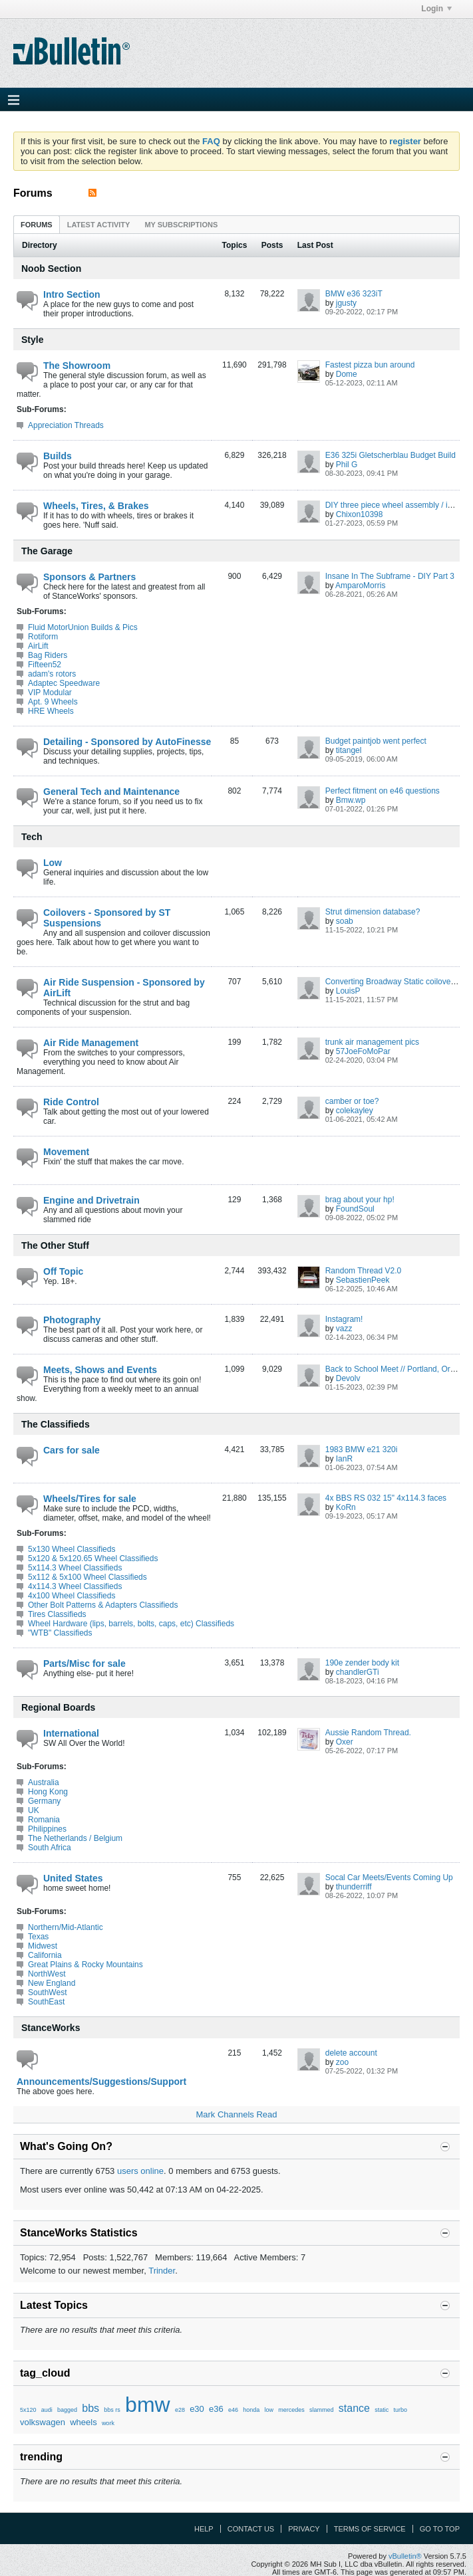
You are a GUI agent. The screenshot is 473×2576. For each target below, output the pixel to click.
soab (344, 921)
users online (140, 2171)
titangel (349, 750)
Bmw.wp (351, 800)
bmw (147, 2404)
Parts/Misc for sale (84, 1663)
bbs (90, 2408)
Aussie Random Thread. (368, 1732)
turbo (400, 2410)
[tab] (36, 224)
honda (251, 2410)
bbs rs (112, 2410)
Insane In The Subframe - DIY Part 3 (389, 576)
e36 (216, 2409)
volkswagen (42, 2422)
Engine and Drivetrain (91, 1200)
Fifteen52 (44, 664)
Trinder (161, 2271)
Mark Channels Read (236, 2114)
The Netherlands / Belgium (75, 1838)
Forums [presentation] (37, 225)
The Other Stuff (55, 1245)
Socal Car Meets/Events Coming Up (389, 1877)
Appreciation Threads (66, 425)
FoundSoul (355, 1209)
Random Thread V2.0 (363, 1270)
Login (436, 8)
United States (72, 1878)
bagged (67, 2410)
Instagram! (344, 1319)
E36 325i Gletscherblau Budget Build (390, 455)
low (269, 2410)
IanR (344, 1458)
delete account (351, 2053)
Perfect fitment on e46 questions (382, 791)
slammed (321, 2410)
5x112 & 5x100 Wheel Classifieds (87, 1577)
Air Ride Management (90, 1042)
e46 (233, 2410)
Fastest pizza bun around (370, 365)
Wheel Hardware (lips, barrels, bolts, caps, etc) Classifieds (131, 1623)
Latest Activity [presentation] (98, 225)
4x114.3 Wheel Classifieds (75, 1586)
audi (47, 2410)
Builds (57, 456)
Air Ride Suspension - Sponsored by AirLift (124, 987)
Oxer (344, 1742)
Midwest (42, 1946)
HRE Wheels (51, 711)
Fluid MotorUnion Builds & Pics (83, 627)
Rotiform (43, 636)
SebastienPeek (363, 1280)
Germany (44, 1801)
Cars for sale (71, 1450)
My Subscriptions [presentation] (181, 225)
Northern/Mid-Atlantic (65, 1927)
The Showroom (76, 365)
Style (32, 339)
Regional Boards (58, 1707)
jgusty (346, 303)
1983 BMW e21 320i (361, 1449)
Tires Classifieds (57, 1614)
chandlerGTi (357, 1672)
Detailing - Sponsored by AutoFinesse (127, 741)
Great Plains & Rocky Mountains (85, 1964)
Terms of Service (370, 2529)
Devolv (348, 1378)
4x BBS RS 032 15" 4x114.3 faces (385, 1498)
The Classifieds (55, 1424)
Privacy (303, 2529)
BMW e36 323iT (354, 293)
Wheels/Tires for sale (89, 1498)
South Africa (49, 1847)
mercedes (291, 2410)
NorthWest (46, 1974)
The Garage (47, 551)
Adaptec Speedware (64, 683)
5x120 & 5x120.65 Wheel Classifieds (93, 1558)
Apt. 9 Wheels (53, 701)
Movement (66, 1151)
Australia (43, 1782)
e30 (197, 2409)
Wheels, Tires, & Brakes (95, 505)
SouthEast (46, 2001)
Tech (32, 836)
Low (52, 862)
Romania (44, 1819)
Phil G (347, 464)
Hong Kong (48, 1791)
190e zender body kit (362, 1662)
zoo (342, 2062)
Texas (38, 1936)
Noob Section (51, 268)
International (71, 1733)
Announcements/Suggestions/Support (101, 2081)
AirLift (38, 646)
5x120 (28, 2410)
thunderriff (354, 1886)
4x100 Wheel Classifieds (71, 1595)
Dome (346, 374)
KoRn (346, 1507)
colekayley (354, 1110)
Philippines (47, 1829)
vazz (344, 1328)
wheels (83, 2422)
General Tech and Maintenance (111, 791)
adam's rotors (52, 674)
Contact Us (251, 2529)
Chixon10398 (359, 514)
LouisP (348, 991)
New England (51, 1983)
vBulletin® (405, 2556)
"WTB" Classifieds (60, 1633)
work (108, 2423)
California (45, 1955)
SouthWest (47, 1992)
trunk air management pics (372, 1042)
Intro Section (71, 294)
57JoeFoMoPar (363, 1051)
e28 (180, 2410)
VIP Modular (50, 692)
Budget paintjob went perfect (375, 741)
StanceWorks (50, 2027)
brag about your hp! (359, 1199)
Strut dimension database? (372, 911)
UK (33, 1810)
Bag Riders (47, 655)
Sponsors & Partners (89, 577)
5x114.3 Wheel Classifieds (75, 1567)
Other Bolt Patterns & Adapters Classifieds (103, 1605)
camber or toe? (352, 1101)
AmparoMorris (360, 585)
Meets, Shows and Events (100, 1369)
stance (354, 2408)
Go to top (440, 2529)
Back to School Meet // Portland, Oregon (396, 1369)
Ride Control (71, 1102)
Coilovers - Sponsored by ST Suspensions (106, 917)
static (382, 2410)
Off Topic (63, 1271)
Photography (71, 1320)
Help (204, 2529)
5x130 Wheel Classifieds (71, 1549)
